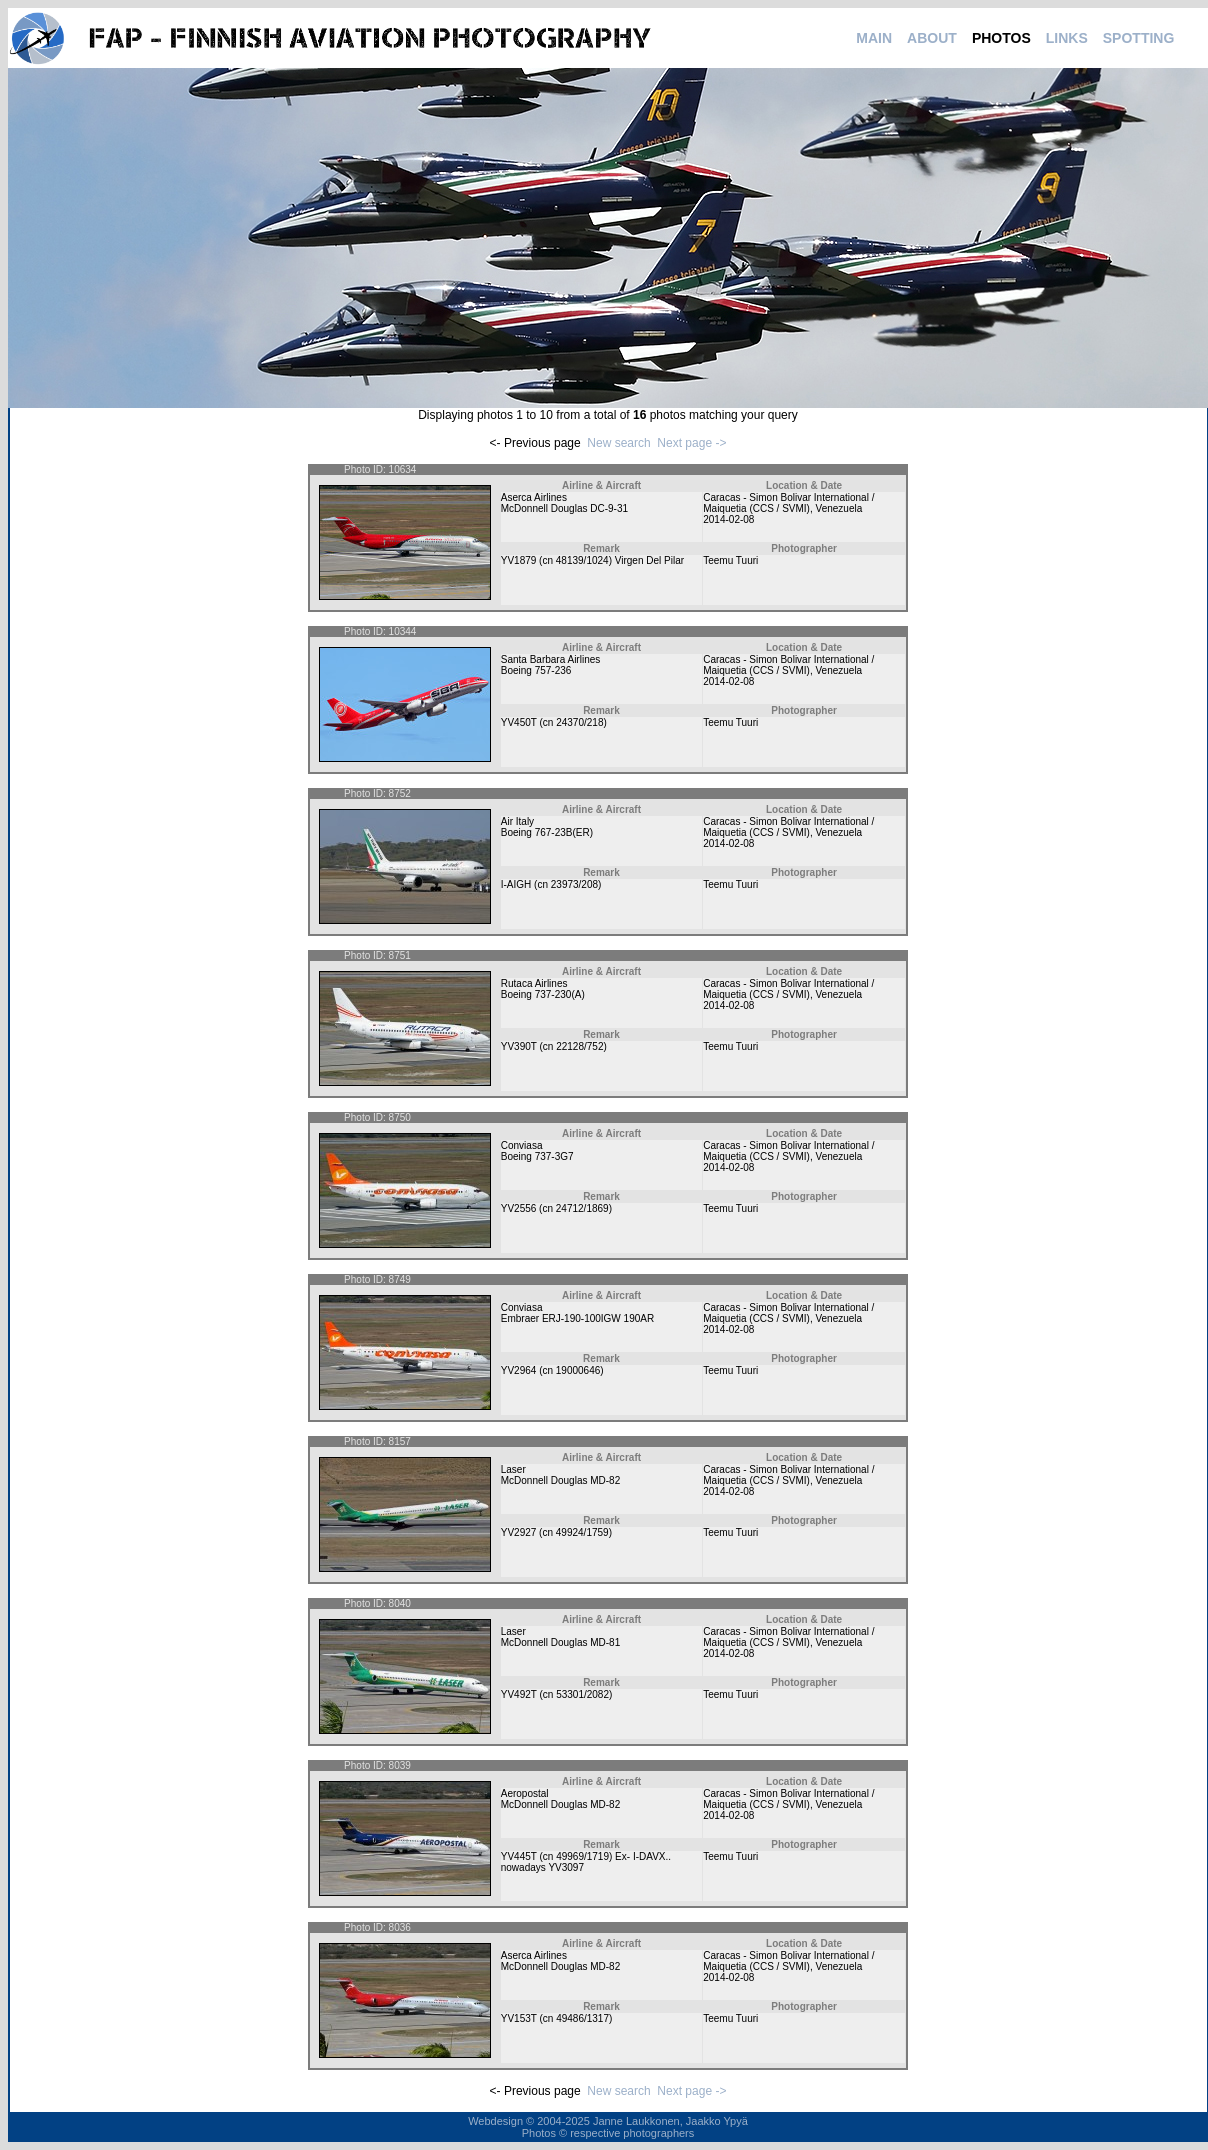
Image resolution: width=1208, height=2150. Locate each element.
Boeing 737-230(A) (543, 994)
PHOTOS (1001, 38)
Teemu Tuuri (730, 560)
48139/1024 (582, 560)
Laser (513, 1469)
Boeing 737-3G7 (537, 1156)
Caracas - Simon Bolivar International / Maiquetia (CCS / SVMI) (788, 503)
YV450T (519, 722)
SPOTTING (1139, 38)
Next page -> (691, 443)
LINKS (1067, 38)
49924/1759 (582, 1532)
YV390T (519, 1046)
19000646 (578, 1370)
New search (618, 443)
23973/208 (574, 884)
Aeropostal (525, 1793)
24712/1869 (582, 1208)
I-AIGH (516, 884)
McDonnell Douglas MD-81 (561, 1642)
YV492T (519, 1694)
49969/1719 (582, 1856)
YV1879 (519, 560)
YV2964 (519, 1370)
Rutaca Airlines (534, 983)
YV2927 (519, 1532)
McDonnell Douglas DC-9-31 (564, 508)
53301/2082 (582, 1694)
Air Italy (517, 821)
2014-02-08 (728, 519)
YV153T (519, 2018)
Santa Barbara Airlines (551, 659)
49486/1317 (582, 2018)
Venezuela (839, 508)
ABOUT (932, 38)
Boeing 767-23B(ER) (547, 832)
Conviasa (522, 1145)
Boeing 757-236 (536, 670)
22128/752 (579, 1046)
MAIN (874, 38)
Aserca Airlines (534, 497)
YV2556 (519, 1208)
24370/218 (579, 722)
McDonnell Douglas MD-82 (561, 1480)
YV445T (519, 1856)
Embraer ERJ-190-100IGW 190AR (577, 1318)
